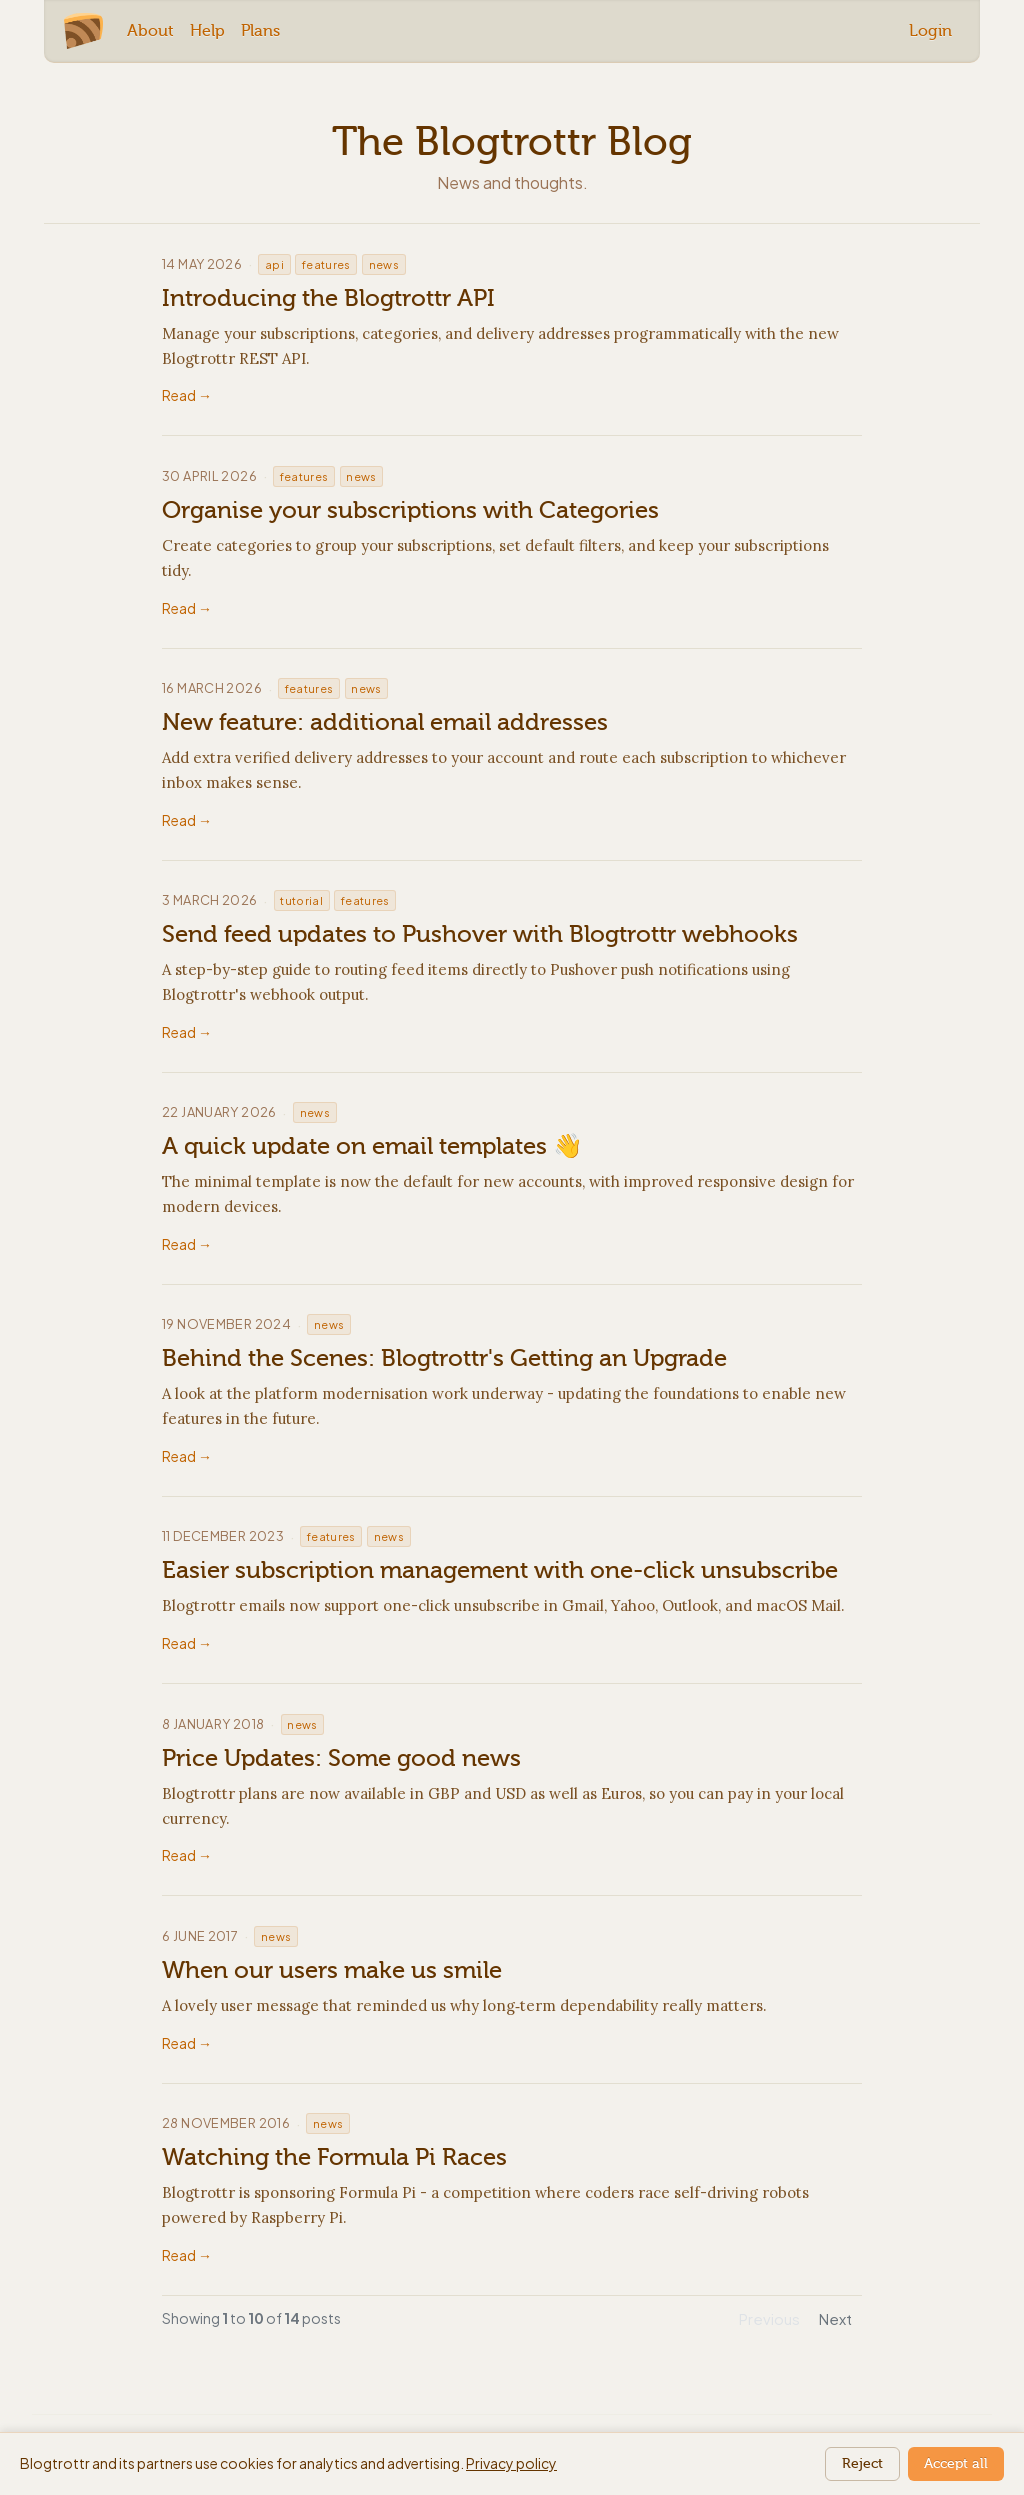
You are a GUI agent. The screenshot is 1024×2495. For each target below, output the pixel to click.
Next (835, 2319)
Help (207, 30)
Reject (862, 2463)
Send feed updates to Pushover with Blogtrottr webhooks (480, 934)
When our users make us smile (332, 1970)
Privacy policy (511, 2463)
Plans (260, 30)
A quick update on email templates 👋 (372, 1146)
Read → (187, 395)
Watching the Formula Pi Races (334, 2157)
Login (930, 30)
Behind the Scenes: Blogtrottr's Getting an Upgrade (444, 1358)
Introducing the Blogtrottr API (328, 298)
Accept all (956, 2463)
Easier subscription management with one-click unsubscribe (500, 1570)
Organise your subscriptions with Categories (410, 510)
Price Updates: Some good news (341, 1758)
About (150, 30)
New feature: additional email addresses (385, 722)
